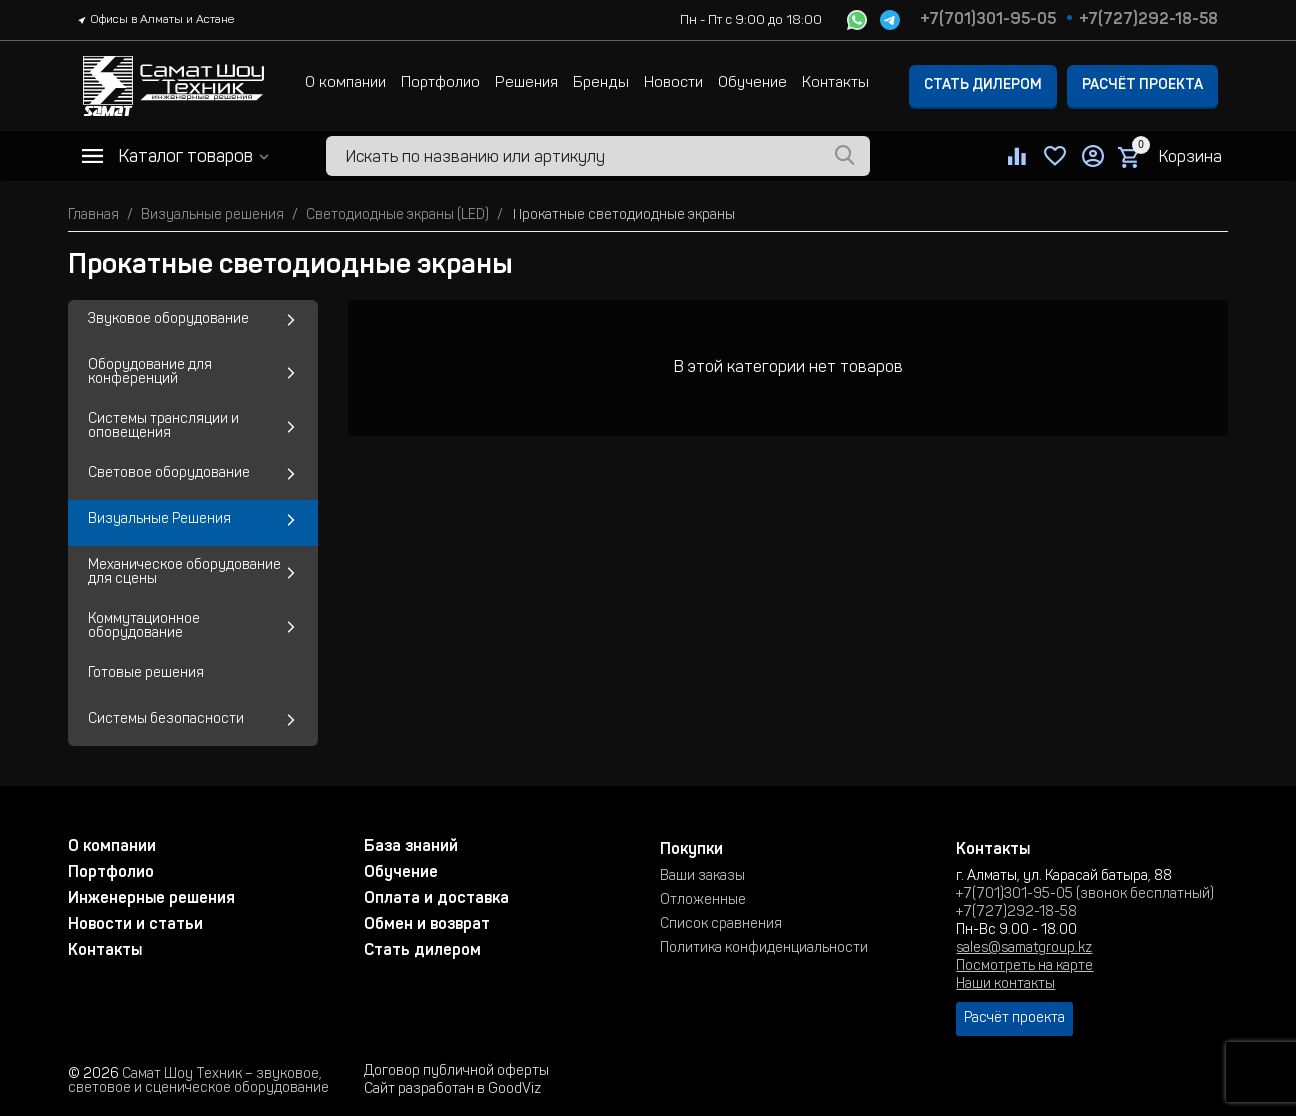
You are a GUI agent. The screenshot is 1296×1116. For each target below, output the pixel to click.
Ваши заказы (702, 877)
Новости (673, 83)
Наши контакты (1005, 985)
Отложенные (703, 901)
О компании (345, 83)
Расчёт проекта (1142, 86)
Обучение (752, 83)
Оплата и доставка (436, 899)
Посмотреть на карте (1024, 967)
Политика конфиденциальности (764, 949)
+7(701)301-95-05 (988, 20)
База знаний (411, 847)
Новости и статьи (135, 925)
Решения (526, 83)
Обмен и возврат (427, 925)
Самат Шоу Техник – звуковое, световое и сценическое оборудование (198, 1082)
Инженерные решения (151, 899)
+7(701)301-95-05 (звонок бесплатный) (1085, 895)
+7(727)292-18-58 (1148, 20)
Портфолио (440, 83)
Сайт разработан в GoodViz (452, 1090)
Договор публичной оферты (456, 1072)
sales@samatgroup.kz (1024, 949)
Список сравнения (721, 925)
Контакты (835, 83)
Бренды (601, 83)
